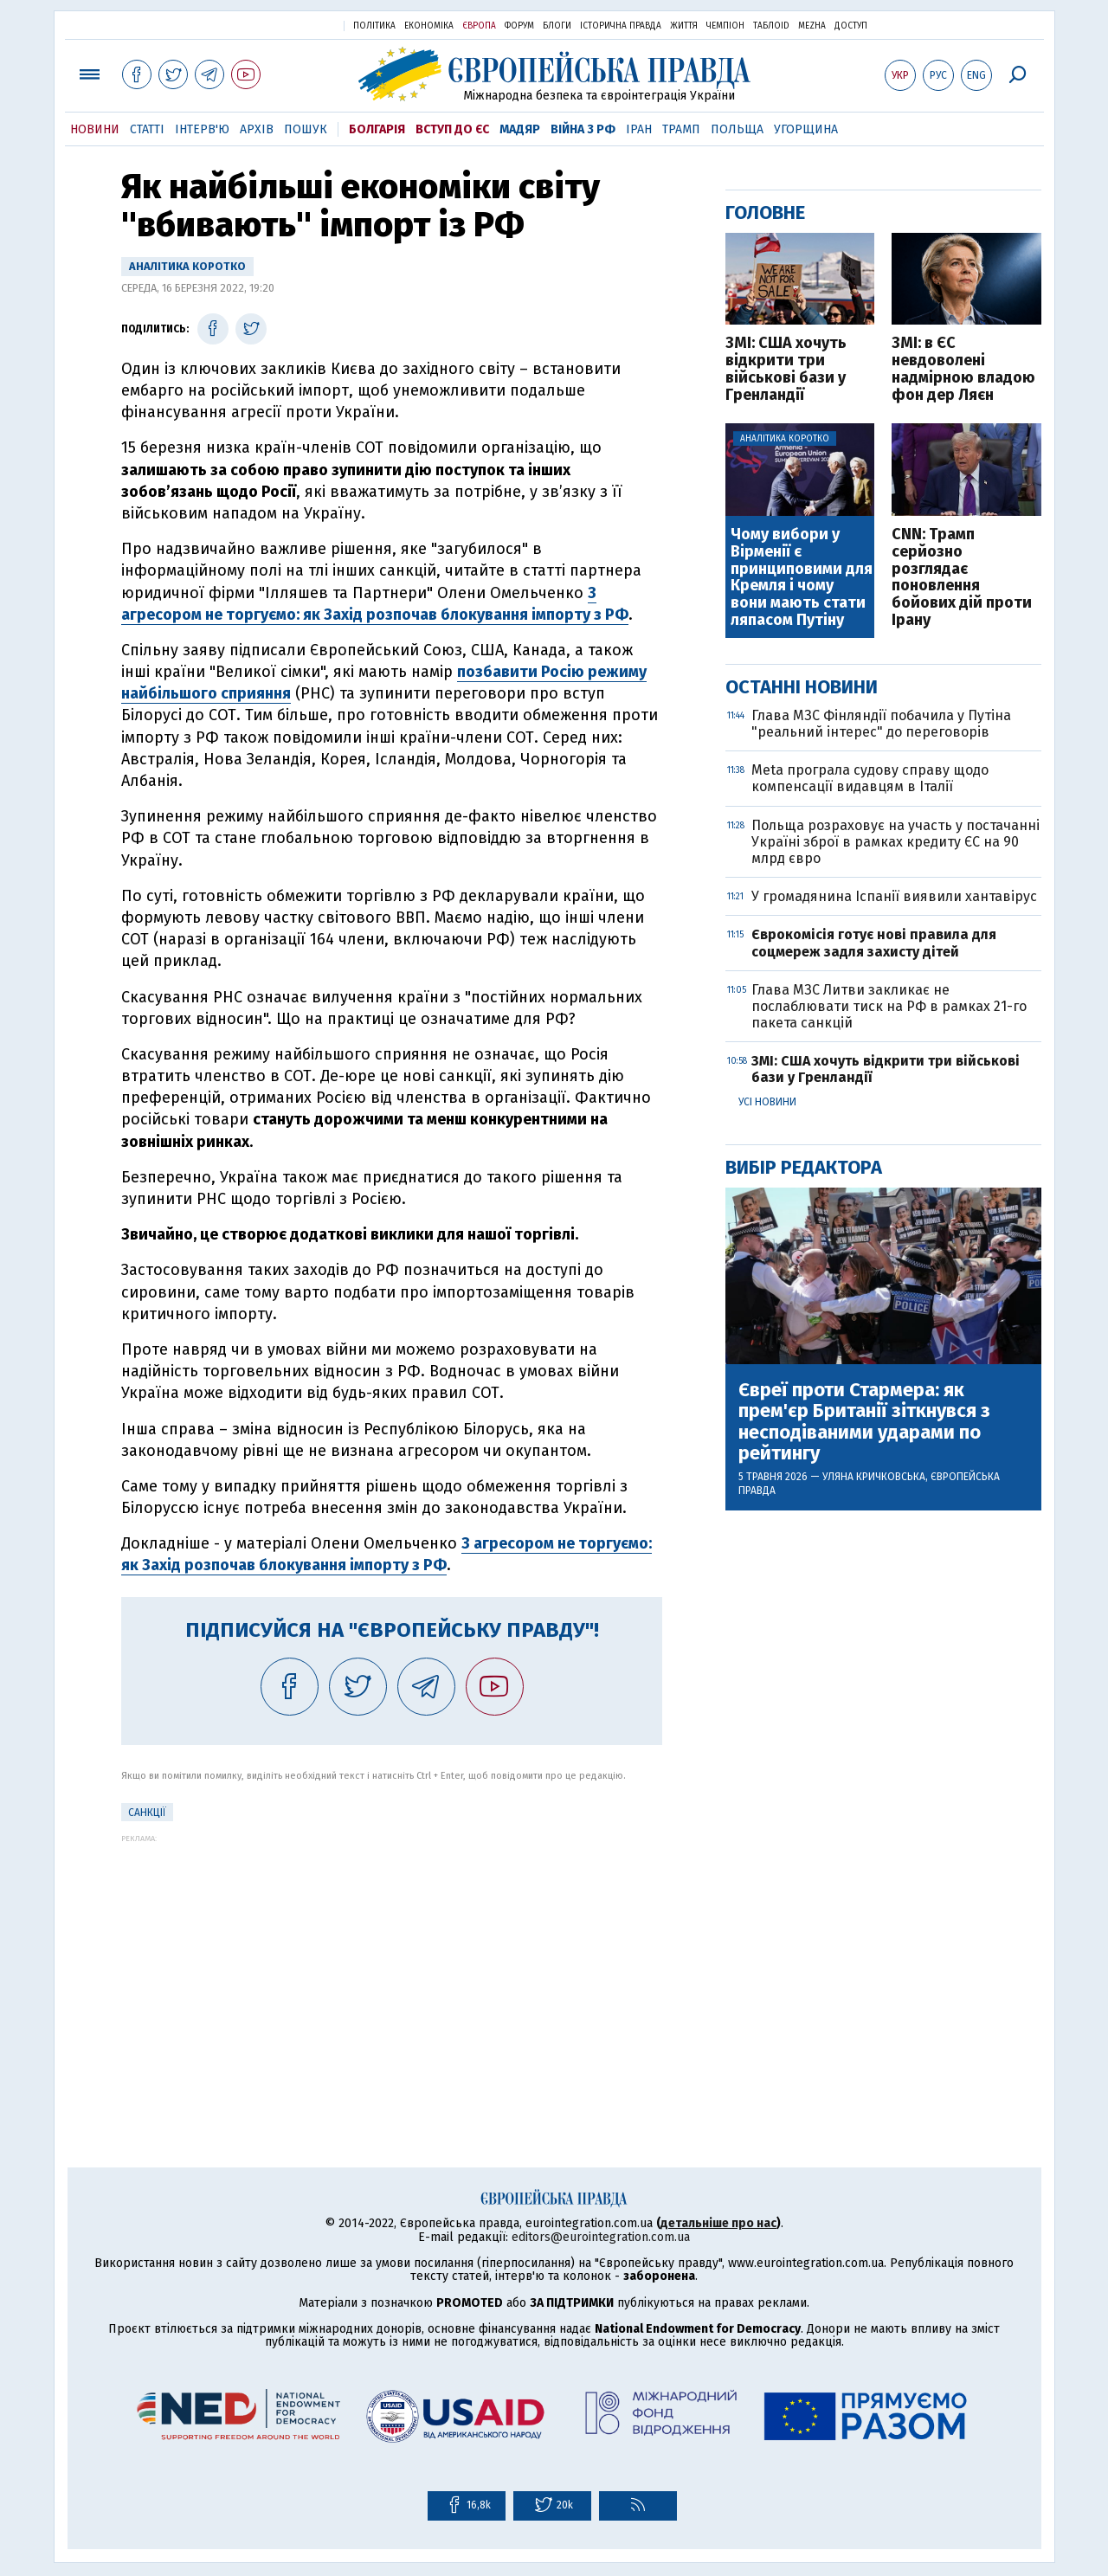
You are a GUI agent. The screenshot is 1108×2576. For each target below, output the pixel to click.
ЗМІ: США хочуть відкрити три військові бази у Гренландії (786, 369)
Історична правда (620, 26)
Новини (94, 129)
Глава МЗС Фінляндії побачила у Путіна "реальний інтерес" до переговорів (881, 723)
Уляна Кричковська (873, 1477)
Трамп (681, 129)
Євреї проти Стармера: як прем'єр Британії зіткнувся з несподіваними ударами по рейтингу (864, 1422)
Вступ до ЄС (452, 129)
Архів (257, 129)
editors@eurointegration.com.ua (601, 2237)
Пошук (305, 129)
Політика (374, 26)
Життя (684, 26)
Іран (639, 129)
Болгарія (377, 129)
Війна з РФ (583, 129)
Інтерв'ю (202, 129)
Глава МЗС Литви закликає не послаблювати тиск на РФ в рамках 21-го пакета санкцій (889, 1006)
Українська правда (288, 24)
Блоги (557, 26)
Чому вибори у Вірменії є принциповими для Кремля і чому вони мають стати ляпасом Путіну (802, 577)
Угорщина (806, 129)
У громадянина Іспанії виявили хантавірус (894, 896)
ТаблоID (771, 26)
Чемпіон (725, 26)
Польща (737, 129)
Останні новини (801, 687)
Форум (519, 26)
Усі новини (767, 1102)
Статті (147, 129)
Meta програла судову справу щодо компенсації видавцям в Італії (870, 778)
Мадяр (519, 129)
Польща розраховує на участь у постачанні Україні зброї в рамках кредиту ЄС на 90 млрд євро (895, 841)
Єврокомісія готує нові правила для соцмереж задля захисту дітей (873, 942)
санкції (147, 1812)
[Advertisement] (391, 1964)
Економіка (429, 26)
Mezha (812, 26)
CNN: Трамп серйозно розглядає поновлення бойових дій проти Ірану (962, 577)
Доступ (850, 26)
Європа (479, 26)
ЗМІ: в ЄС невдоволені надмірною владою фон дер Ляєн (963, 369)
